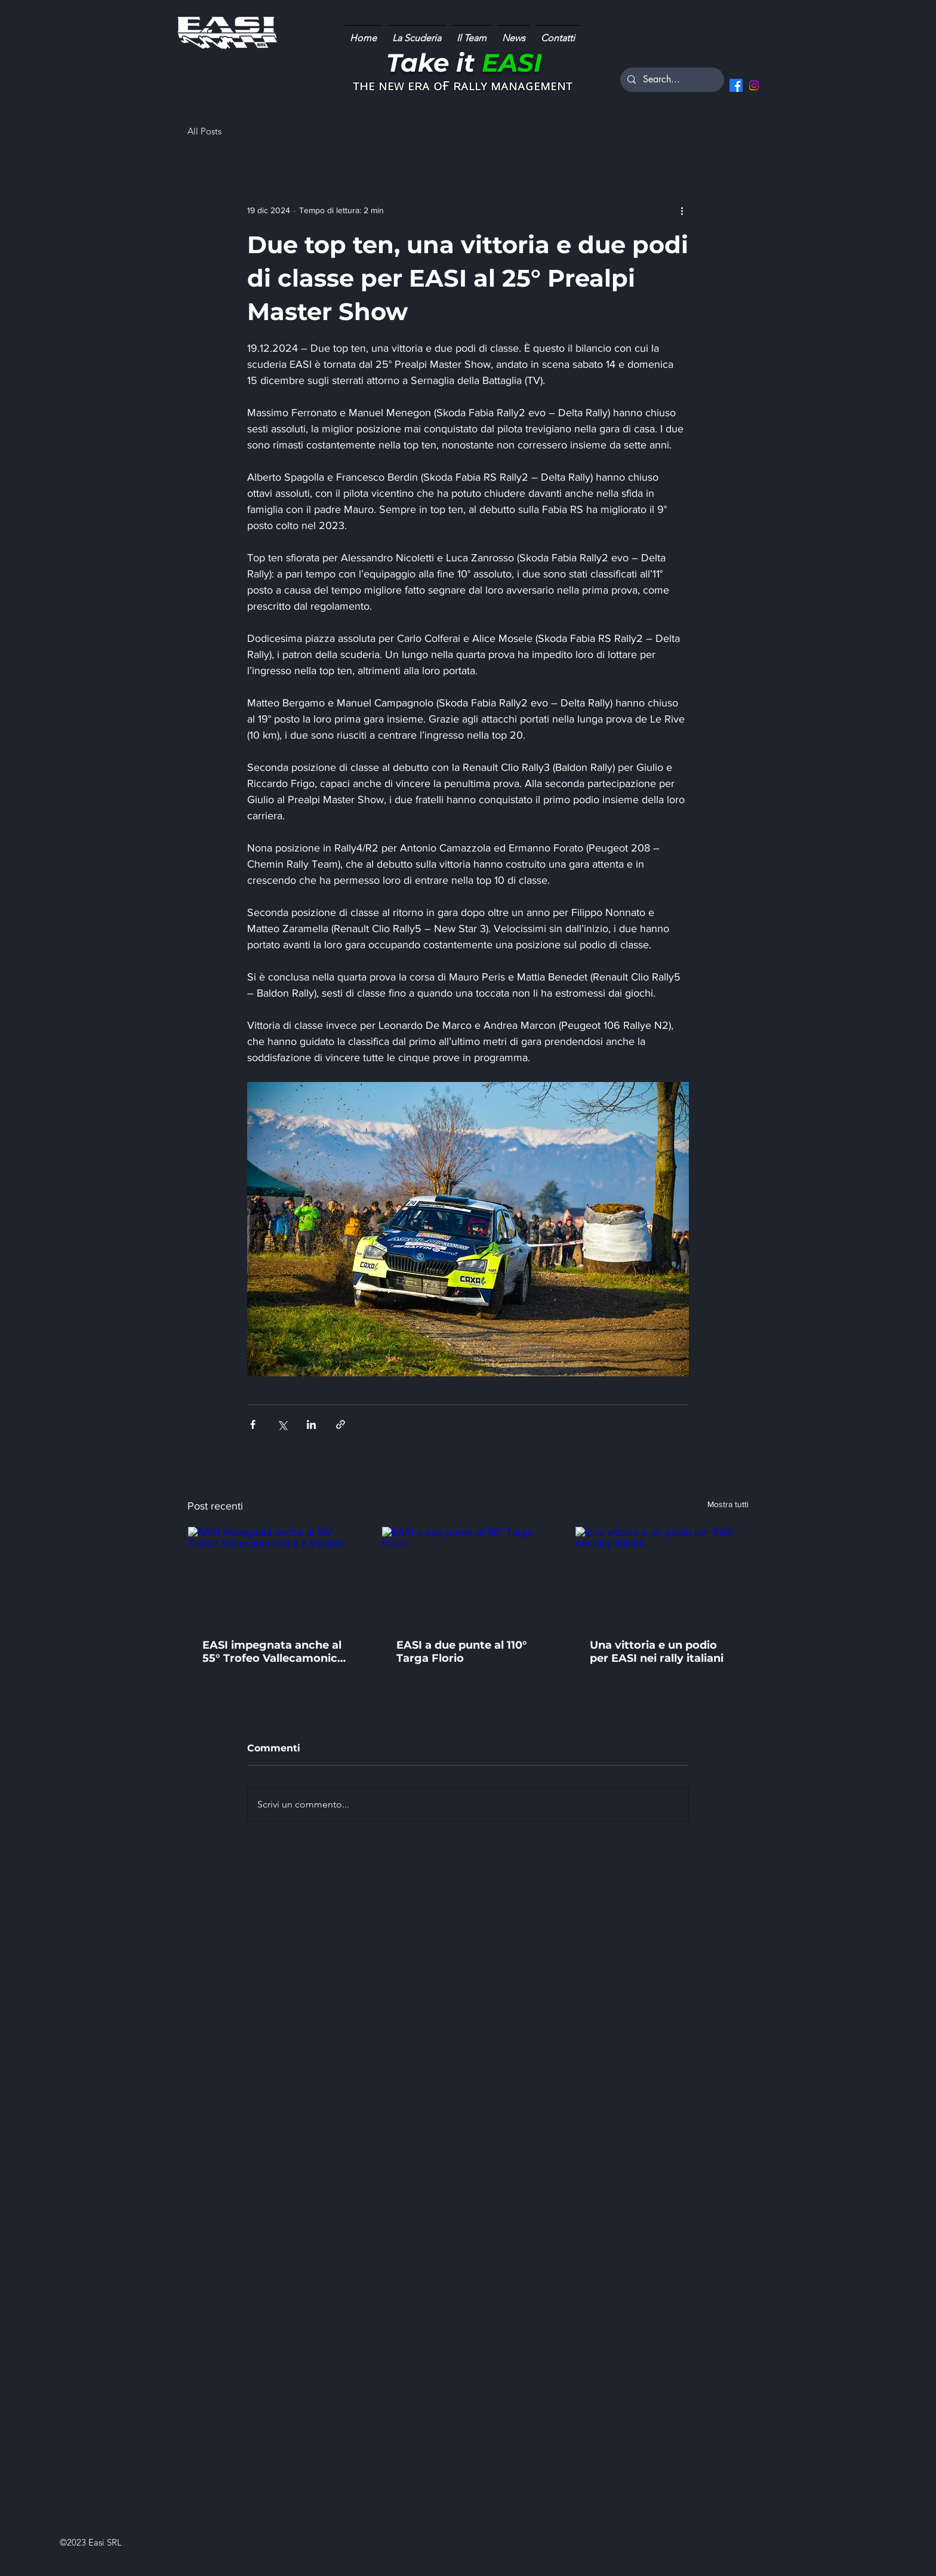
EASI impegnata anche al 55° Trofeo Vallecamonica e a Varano (273, 1652)
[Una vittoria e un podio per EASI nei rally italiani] (661, 1575)
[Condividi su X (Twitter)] (282, 1424)
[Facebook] (736, 85)
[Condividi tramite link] (340, 1424)
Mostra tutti (728, 1504)
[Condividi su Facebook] (252, 1424)
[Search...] (671, 79)
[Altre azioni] (682, 210)
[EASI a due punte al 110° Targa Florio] (468, 1575)
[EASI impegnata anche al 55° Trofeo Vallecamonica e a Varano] (274, 1575)
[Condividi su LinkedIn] (311, 1424)
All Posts (204, 131)
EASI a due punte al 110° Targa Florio (461, 1652)
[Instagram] (754, 85)
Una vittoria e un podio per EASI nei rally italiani (656, 1652)
